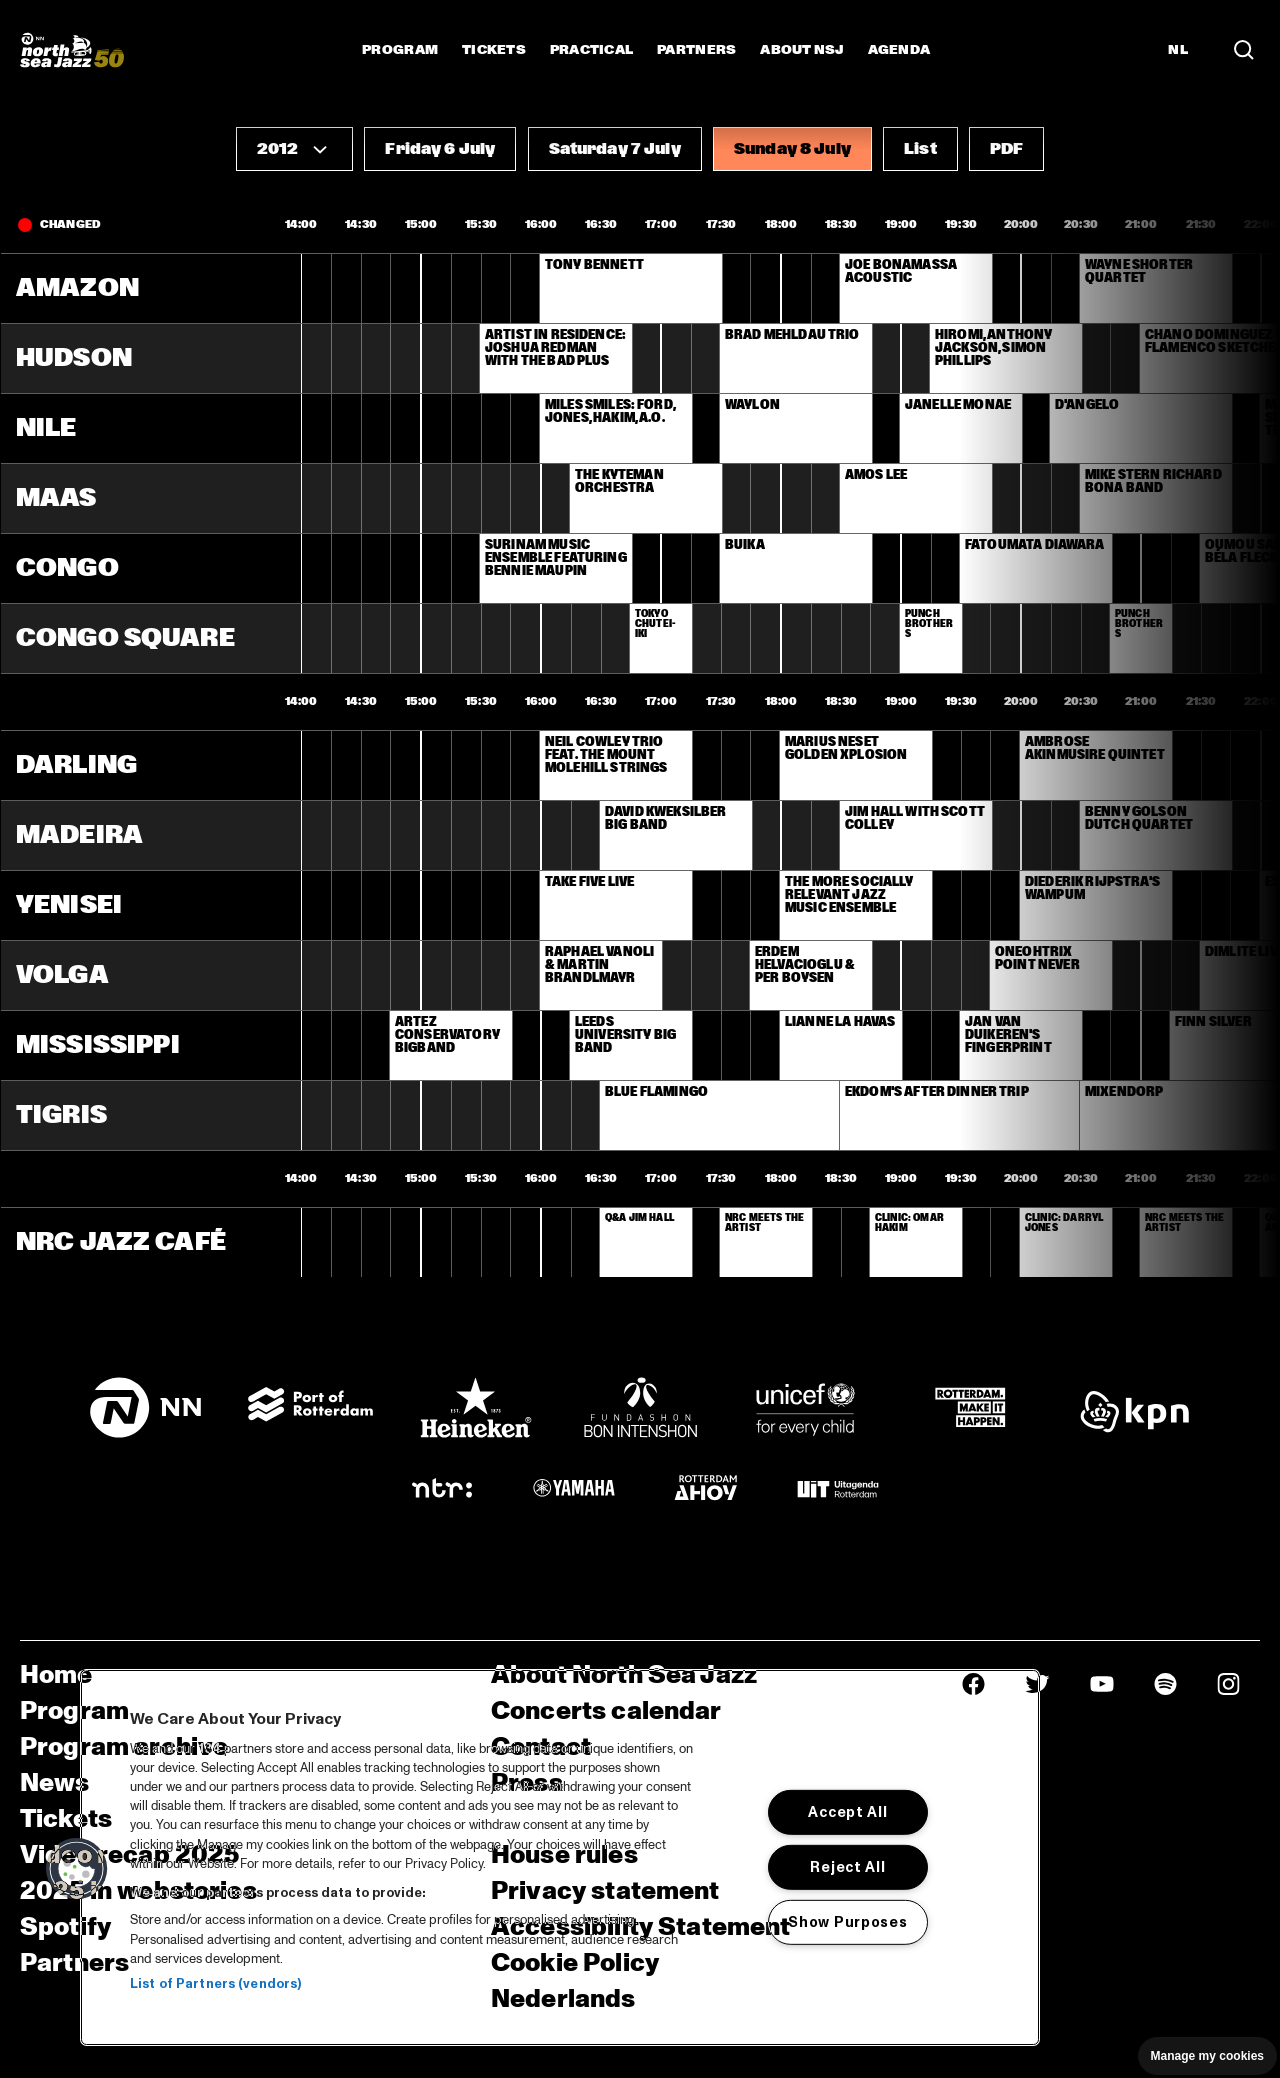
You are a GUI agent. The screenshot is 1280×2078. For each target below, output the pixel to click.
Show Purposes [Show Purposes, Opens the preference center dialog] (847, 1922)
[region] (560, 1857)
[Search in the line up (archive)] (1244, 50)
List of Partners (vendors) (215, 1984)
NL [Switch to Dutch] (1178, 50)
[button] (295, 149)
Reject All (847, 1867)
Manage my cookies (1207, 2056)
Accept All (847, 1812)
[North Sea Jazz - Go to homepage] (72, 50)
